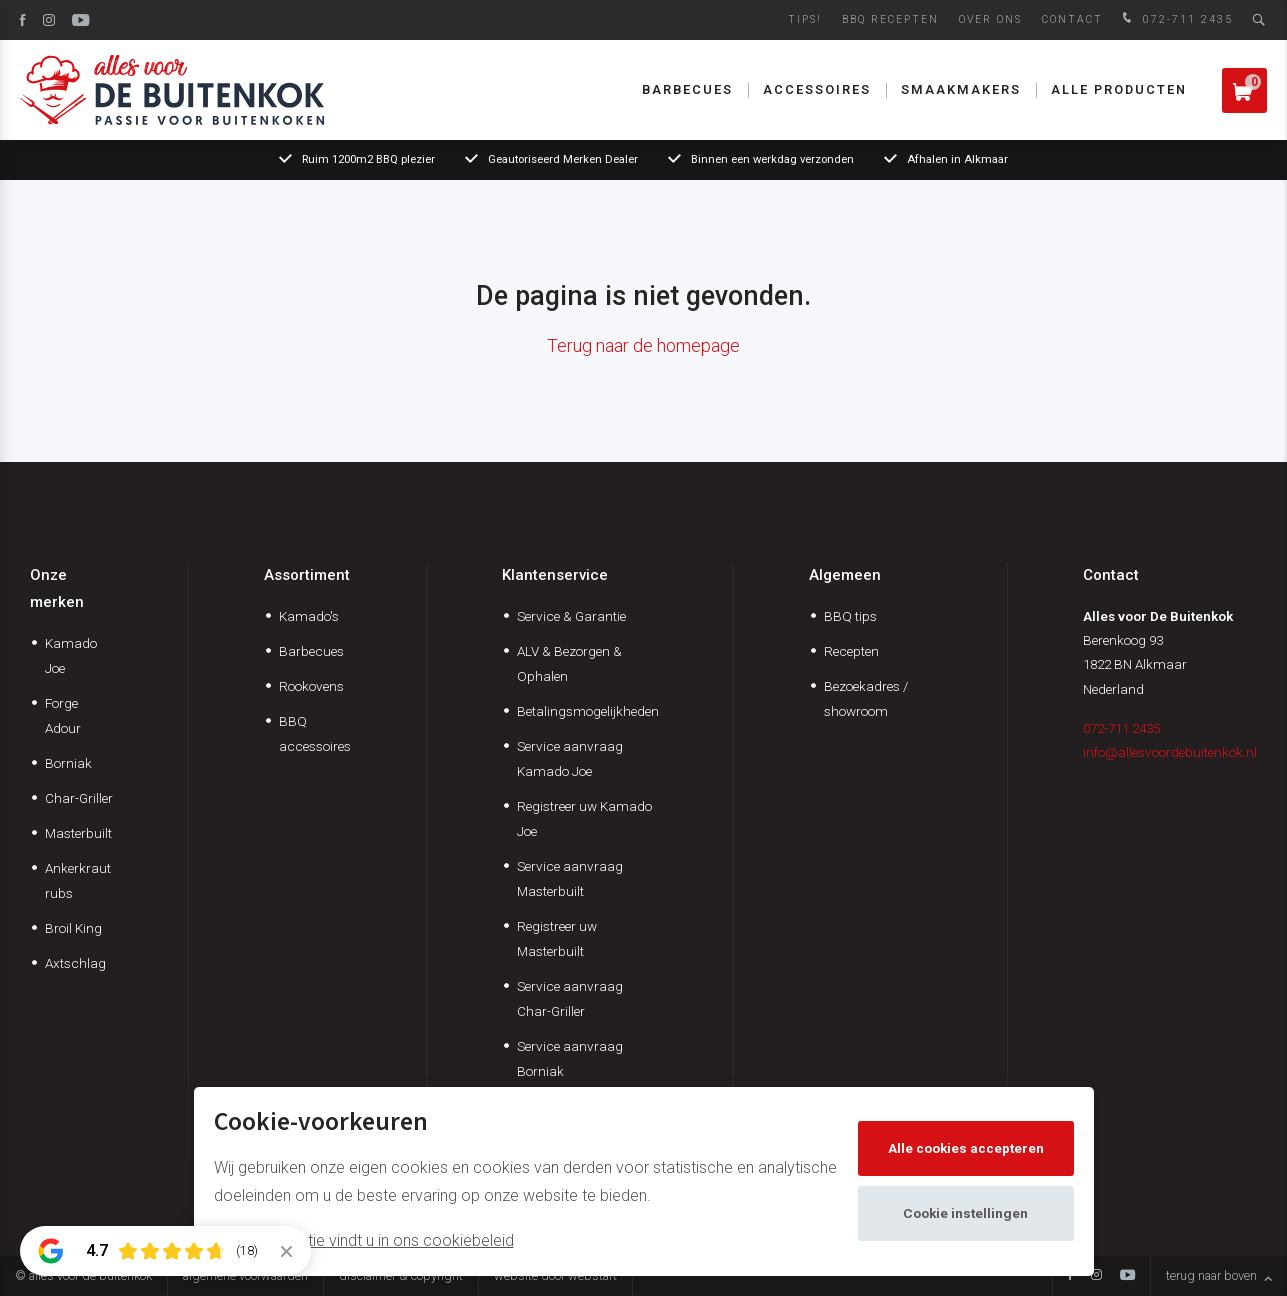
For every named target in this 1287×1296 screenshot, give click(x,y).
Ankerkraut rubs (78, 880)
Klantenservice (555, 575)
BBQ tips (850, 616)
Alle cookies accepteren (966, 1148)
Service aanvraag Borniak (570, 1058)
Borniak (68, 763)
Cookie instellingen (965, 1213)
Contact (1072, 19)
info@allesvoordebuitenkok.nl (1170, 752)
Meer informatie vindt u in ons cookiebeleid (364, 1240)
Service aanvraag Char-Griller (570, 998)
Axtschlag (75, 963)
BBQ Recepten (890, 19)
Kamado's (309, 616)
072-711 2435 (1175, 19)
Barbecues (687, 89)
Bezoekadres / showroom (866, 698)
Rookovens (311, 686)
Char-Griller (79, 798)
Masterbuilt (78, 833)
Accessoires (817, 89)
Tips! (805, 19)
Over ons (990, 19)
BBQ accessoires (315, 733)
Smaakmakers (961, 89)
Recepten (851, 651)
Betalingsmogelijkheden (588, 711)
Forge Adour (63, 715)
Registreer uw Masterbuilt (557, 938)
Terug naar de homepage (643, 345)
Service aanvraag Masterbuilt (570, 878)
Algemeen (845, 575)
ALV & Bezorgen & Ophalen (569, 663)
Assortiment (307, 575)
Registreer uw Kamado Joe (584, 818)
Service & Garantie (571, 616)
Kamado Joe (71, 655)
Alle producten (1119, 89)
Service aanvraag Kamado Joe (570, 758)
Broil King (73, 928)
